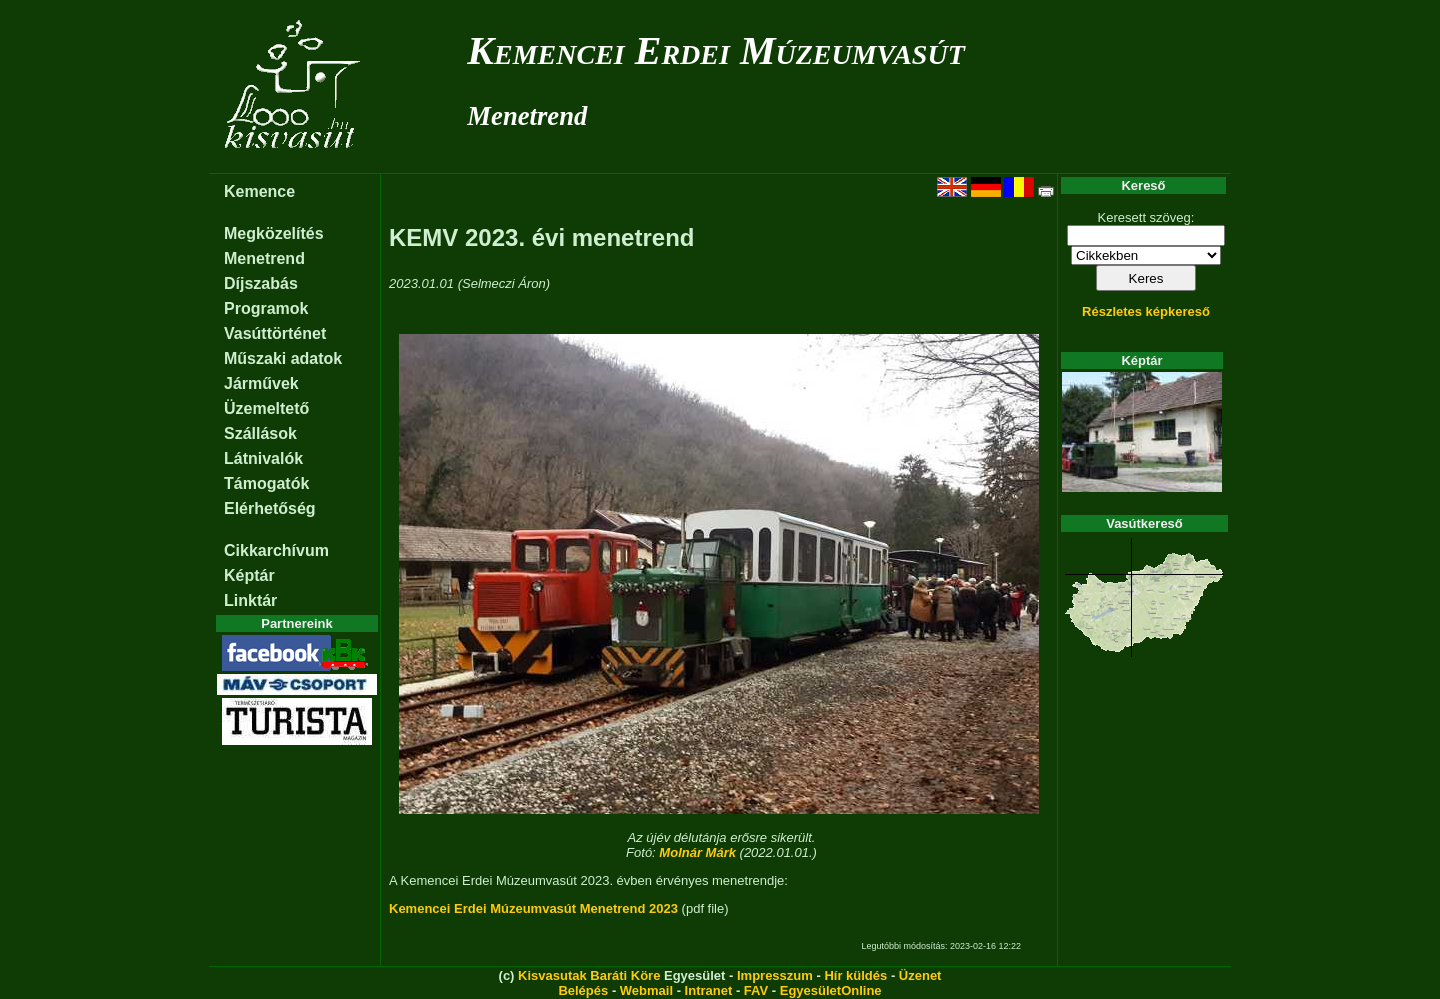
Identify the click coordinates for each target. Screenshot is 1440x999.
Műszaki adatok (283, 358)
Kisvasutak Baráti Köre (589, 975)
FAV (756, 990)
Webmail (646, 990)
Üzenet (920, 975)
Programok (266, 308)
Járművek (261, 383)
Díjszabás (261, 283)
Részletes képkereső (1146, 311)
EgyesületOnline (831, 990)
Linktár (250, 600)
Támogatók (266, 483)
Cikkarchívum (276, 550)
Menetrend (527, 116)
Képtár (249, 575)
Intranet (709, 990)
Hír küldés (855, 975)
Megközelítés (274, 233)
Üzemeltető (266, 408)
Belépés (583, 990)
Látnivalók (263, 458)
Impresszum (775, 975)
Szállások (260, 433)
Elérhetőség (270, 508)
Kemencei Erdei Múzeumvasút (715, 50)
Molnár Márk (697, 852)
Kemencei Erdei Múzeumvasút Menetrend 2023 (533, 908)
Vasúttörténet (275, 333)
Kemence (259, 191)
